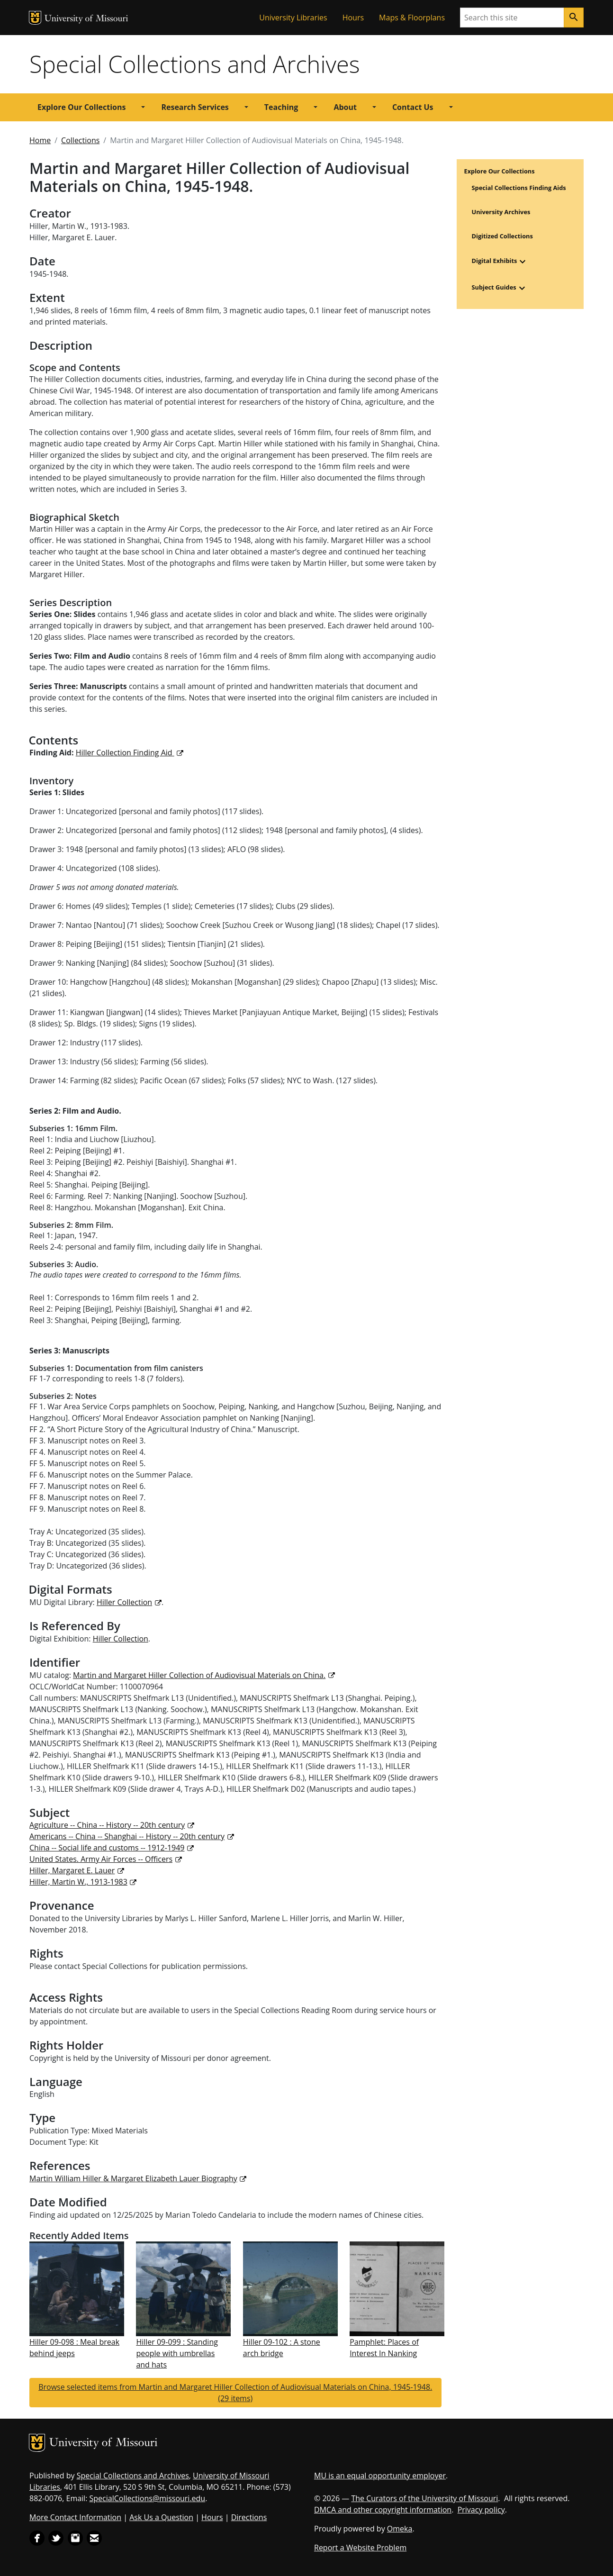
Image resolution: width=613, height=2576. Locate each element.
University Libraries (293, 17)
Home (40, 140)
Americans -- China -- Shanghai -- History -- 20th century (127, 1836)
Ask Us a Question (161, 2517)
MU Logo (35, 18)
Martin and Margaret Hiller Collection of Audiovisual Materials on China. (199, 1675)
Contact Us (412, 107)
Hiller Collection (124, 1602)
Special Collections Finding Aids (519, 187)
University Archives (501, 212)
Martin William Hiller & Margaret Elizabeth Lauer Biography (133, 2178)
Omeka (400, 2528)
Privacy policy (481, 2509)
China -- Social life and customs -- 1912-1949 (107, 1847)
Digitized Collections (502, 236)
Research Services (194, 107)
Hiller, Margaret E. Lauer (72, 1870)
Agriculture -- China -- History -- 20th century (107, 1825)
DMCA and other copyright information (382, 2509)
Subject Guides (494, 287)
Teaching (281, 107)
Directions (249, 2517)
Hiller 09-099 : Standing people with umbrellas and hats (177, 2353)
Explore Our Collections (81, 107)
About (345, 107)
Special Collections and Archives (194, 64)
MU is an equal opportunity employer (380, 2475)
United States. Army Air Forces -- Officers (100, 1859)
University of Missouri (86, 19)
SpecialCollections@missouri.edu (148, 2498)
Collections (80, 140)
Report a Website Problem (360, 2547)
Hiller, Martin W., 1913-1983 (78, 1882)
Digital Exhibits (494, 261)
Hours (353, 17)
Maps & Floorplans (412, 17)
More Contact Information (75, 2517)
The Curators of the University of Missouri (424, 2498)
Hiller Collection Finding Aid (125, 752)
